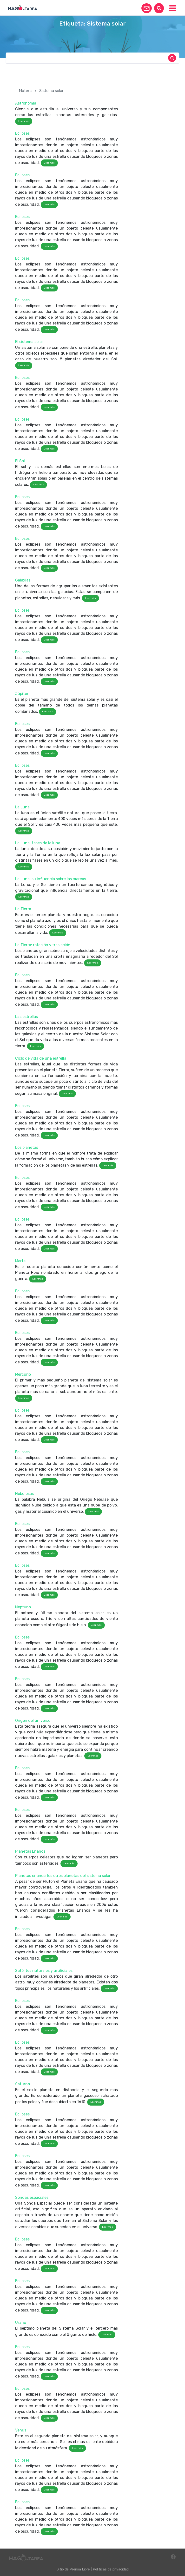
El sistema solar (29, 341)
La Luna (22, 807)
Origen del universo (32, 1720)
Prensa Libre (80, 2569)
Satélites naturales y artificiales (44, 1970)
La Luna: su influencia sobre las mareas (50, 879)
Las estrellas (26, 1016)
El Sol (20, 461)
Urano (20, 2322)
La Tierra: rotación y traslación (42, 945)
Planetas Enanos (30, 1851)
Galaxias (22, 580)
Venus (20, 2430)
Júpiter (21, 693)
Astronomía (25, 103)
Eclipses (22, 133)
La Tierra (23, 909)
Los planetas (26, 1147)
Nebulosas (24, 1493)
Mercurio (23, 1374)
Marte (20, 1261)
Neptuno (23, 1607)
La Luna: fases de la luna (37, 843)
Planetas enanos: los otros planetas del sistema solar (63, 1875)
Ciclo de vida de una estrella (40, 1058)
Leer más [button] (23, 121)
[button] (146, 8)
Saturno (22, 2084)
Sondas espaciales (31, 2197)
